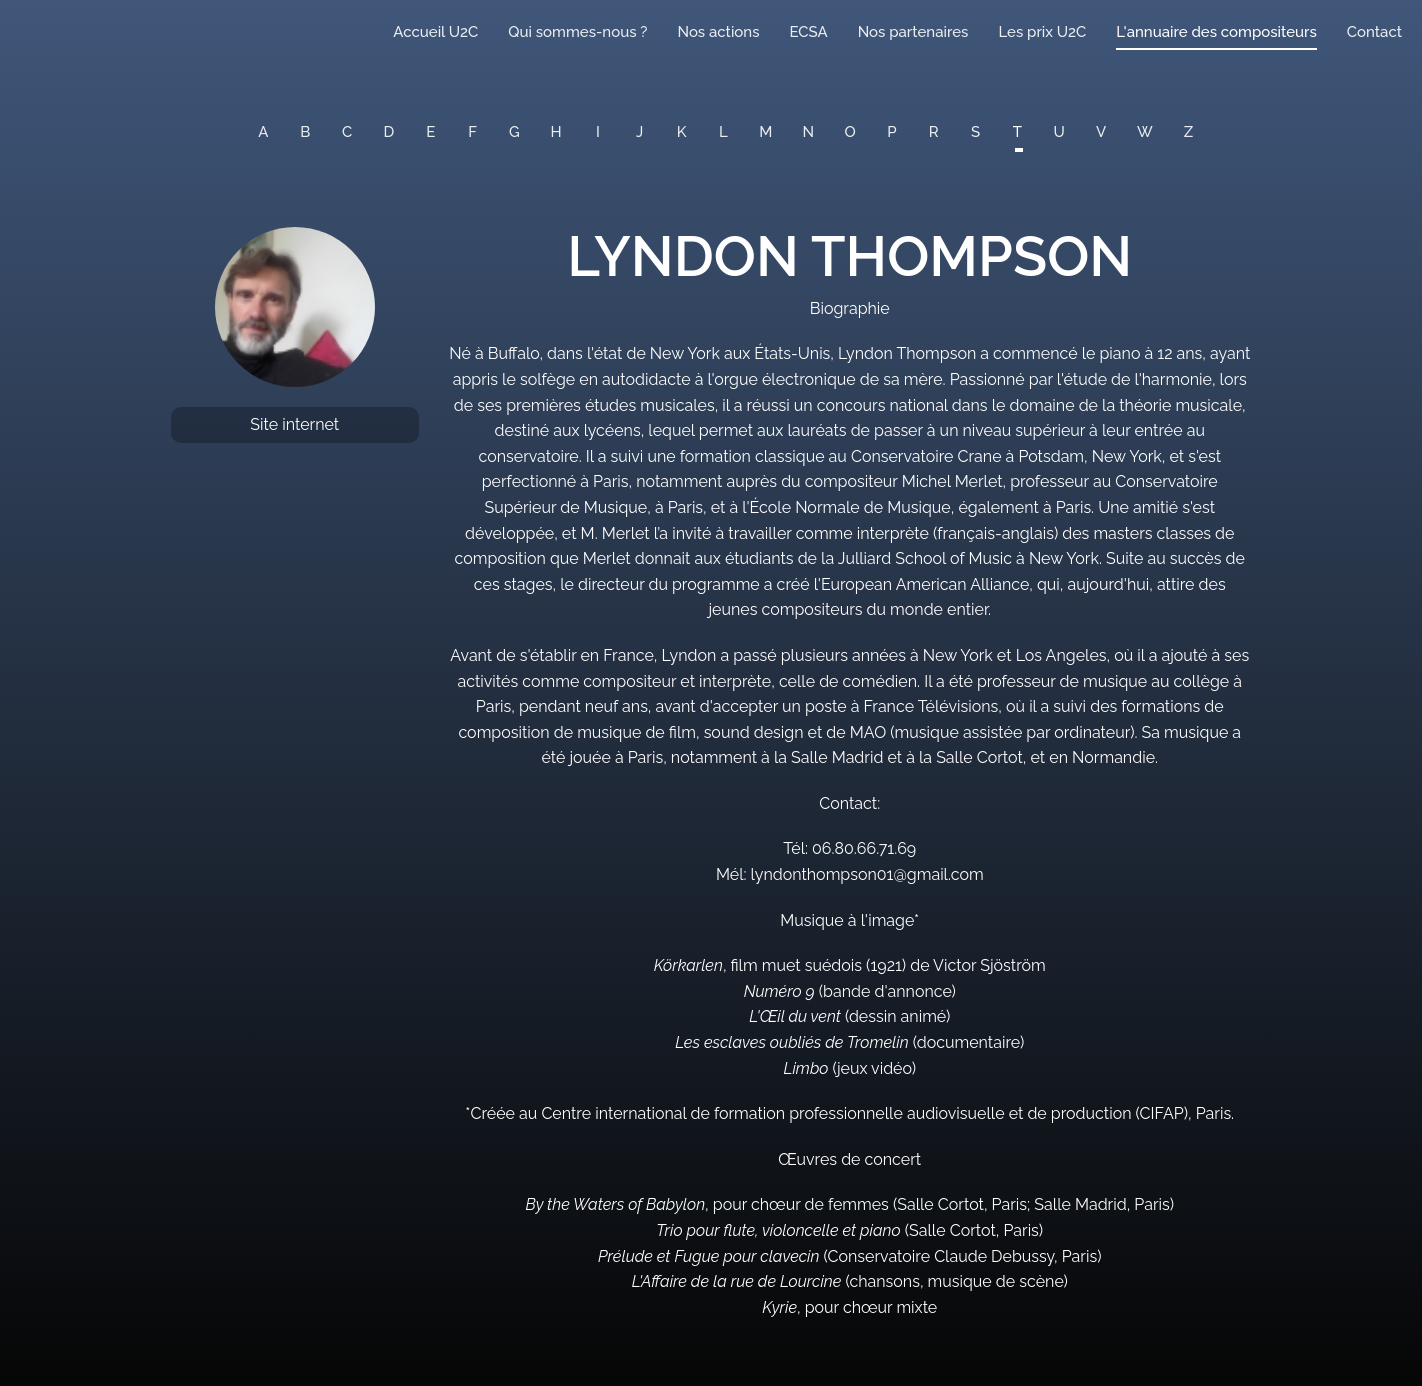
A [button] (263, 132)
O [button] (850, 132)
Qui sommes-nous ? (577, 32)
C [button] (347, 132)
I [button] (598, 132)
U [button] (1059, 132)
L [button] (723, 132)
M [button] (765, 132)
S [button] (975, 132)
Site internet (294, 424)
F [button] (472, 132)
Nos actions (718, 32)
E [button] (430, 132)
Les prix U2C (1042, 32)
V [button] (1101, 132)
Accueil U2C (435, 32)
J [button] (639, 132)
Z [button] (1188, 132)
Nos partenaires (913, 32)
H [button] (556, 132)
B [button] (305, 132)
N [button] (809, 132)
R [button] (934, 132)
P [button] (891, 132)
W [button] (1145, 132)
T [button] (1017, 132)
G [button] (514, 132)
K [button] (682, 132)
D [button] (389, 132)
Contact (1374, 32)
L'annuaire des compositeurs (1216, 32)
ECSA (809, 32)
